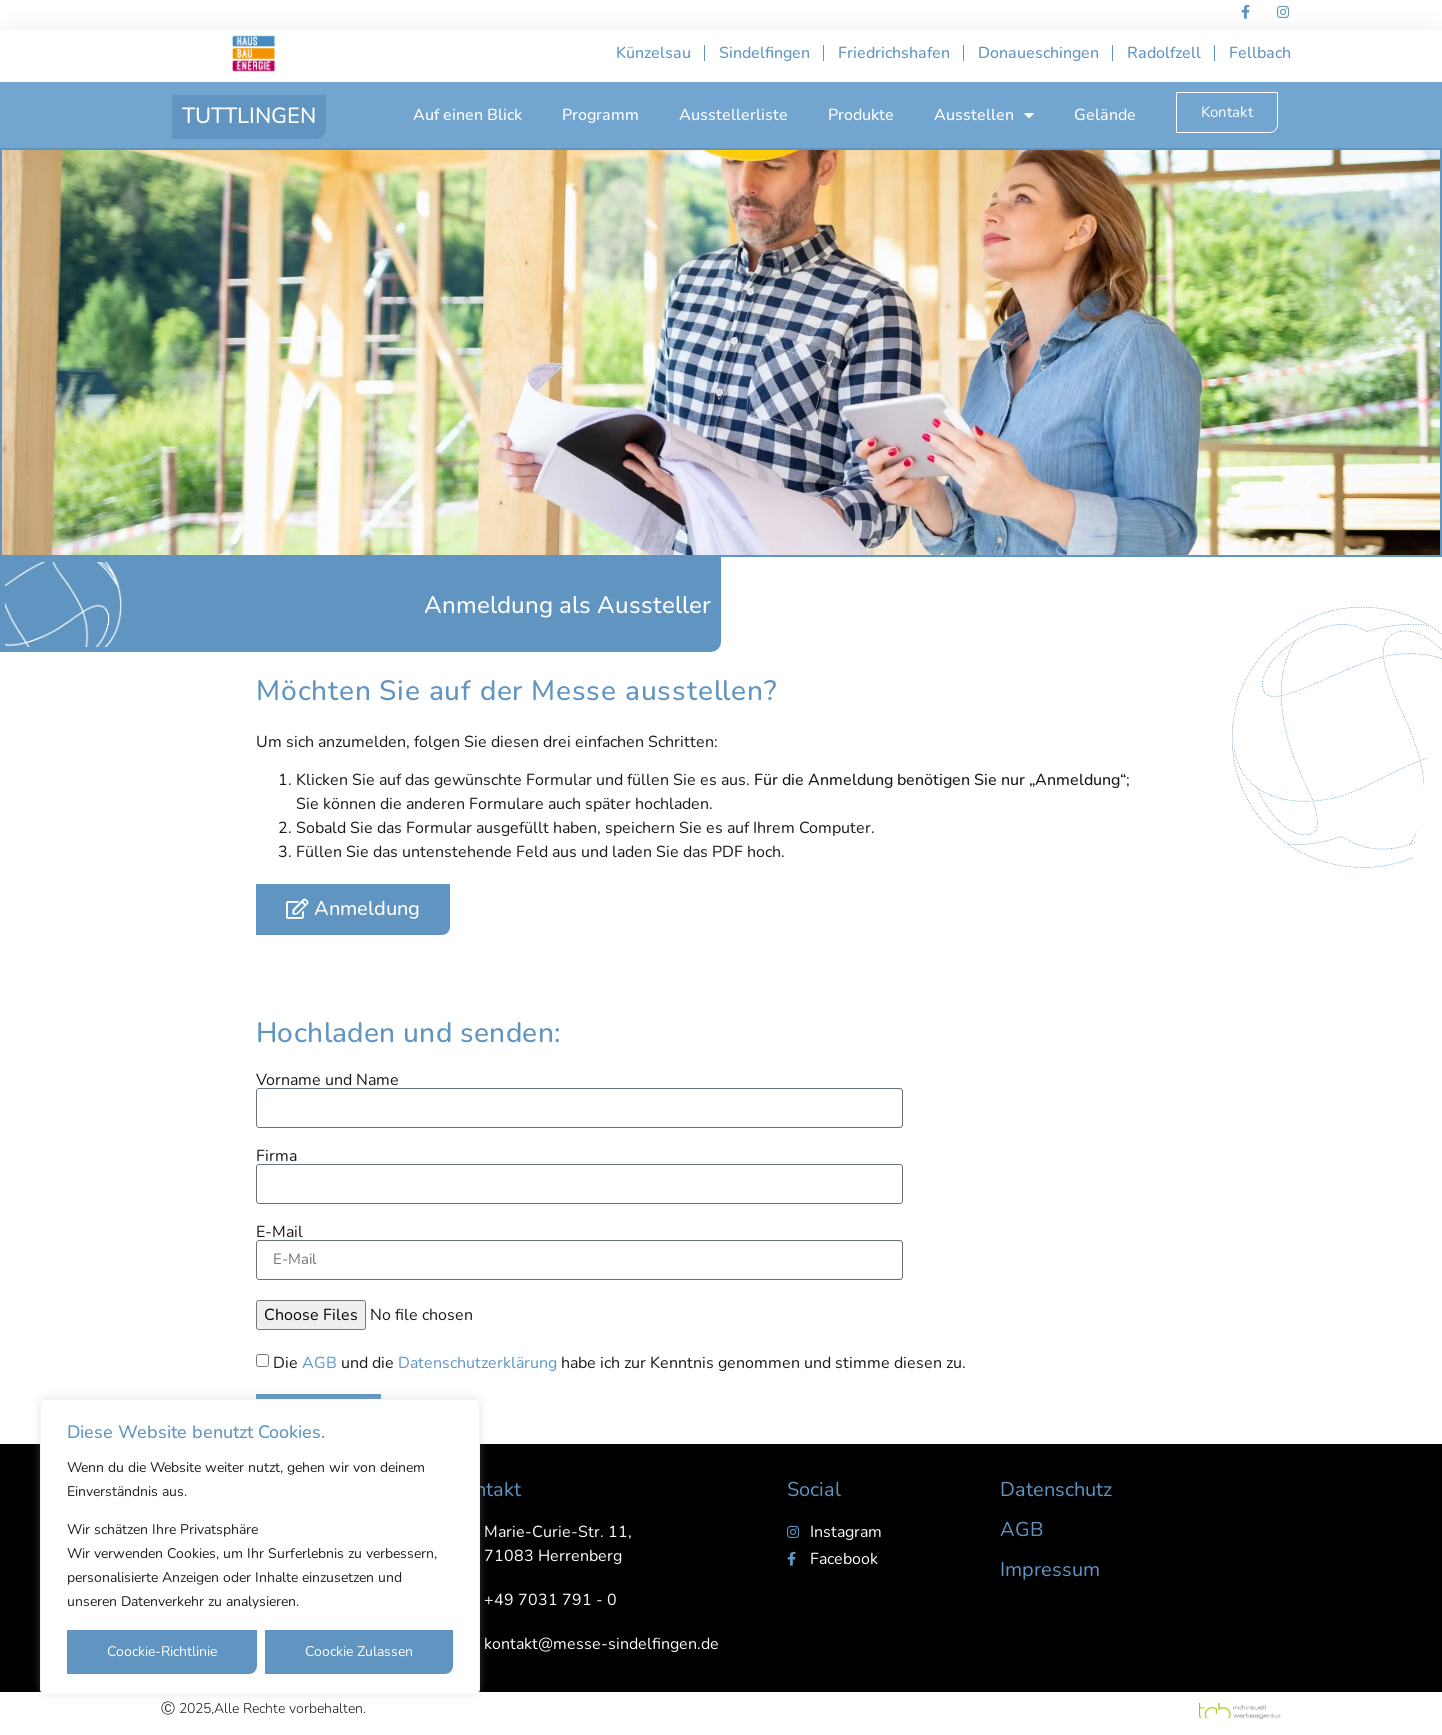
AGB (319, 1363)
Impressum (1050, 1569)
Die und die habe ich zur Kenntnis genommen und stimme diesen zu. (619, 1363)
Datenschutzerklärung (477, 1363)
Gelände (1105, 115)
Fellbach (1260, 53)
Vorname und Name (327, 1080)
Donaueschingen (1038, 53)
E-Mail (279, 1232)
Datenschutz (1056, 1489)
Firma (276, 1156)
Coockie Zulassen (359, 1651)
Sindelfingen (764, 53)
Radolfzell (1164, 53)
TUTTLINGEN (249, 116)
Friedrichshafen (894, 53)
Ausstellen (984, 115)
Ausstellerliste (733, 115)
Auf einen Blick (467, 115)
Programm (600, 115)
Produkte (861, 115)
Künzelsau (653, 53)
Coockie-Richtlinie (162, 1651)
